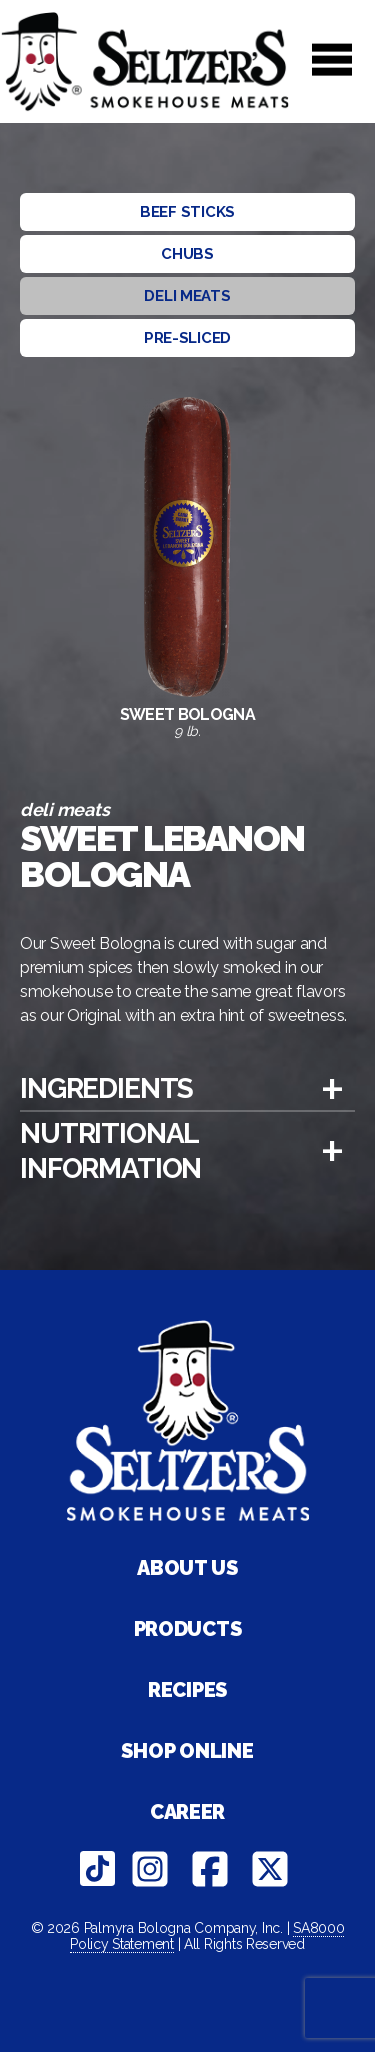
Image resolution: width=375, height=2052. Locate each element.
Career (187, 1812)
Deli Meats (187, 296)
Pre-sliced (187, 338)
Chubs (187, 254)
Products (188, 1629)
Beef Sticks (187, 212)
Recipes (187, 1690)
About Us (187, 1568)
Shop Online (187, 1751)
